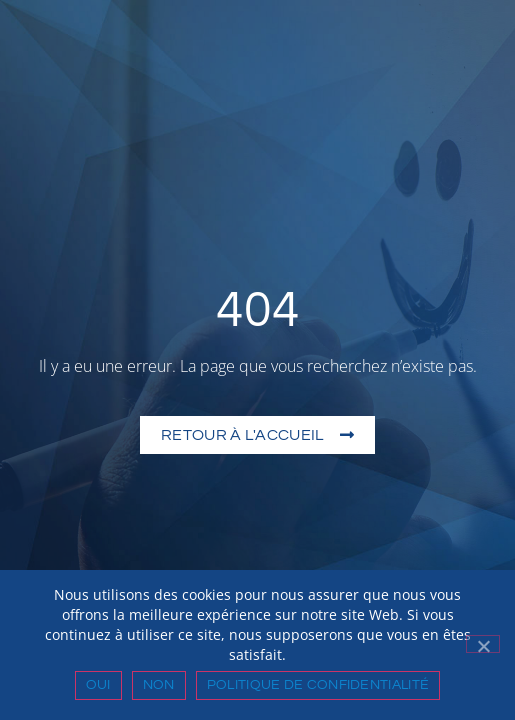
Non (159, 685)
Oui (98, 685)
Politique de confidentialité (318, 685)
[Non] (483, 644)
